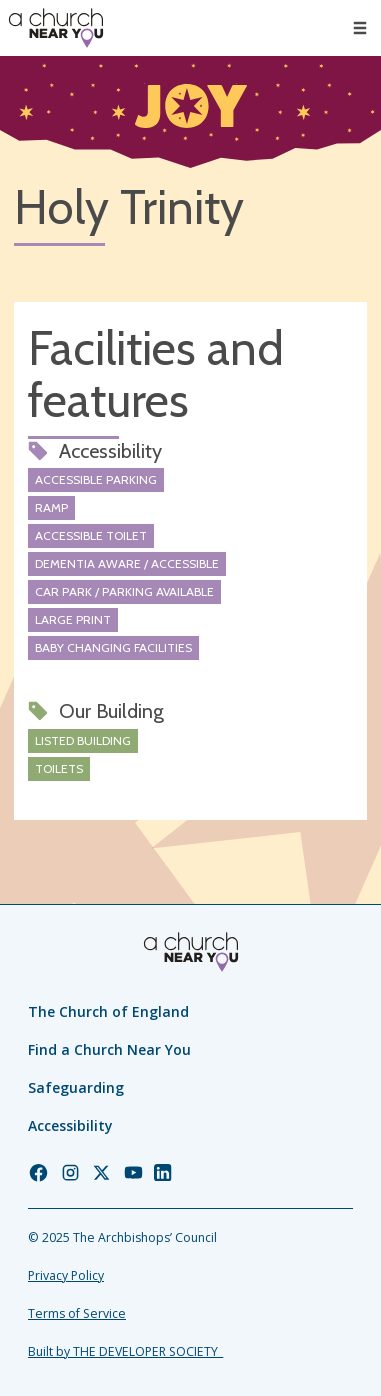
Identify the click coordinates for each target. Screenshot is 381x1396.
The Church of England (108, 1011)
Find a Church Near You (109, 1049)
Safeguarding (76, 1087)
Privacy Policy (66, 1275)
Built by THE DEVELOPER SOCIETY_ (125, 1351)
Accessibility (70, 1125)
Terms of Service (77, 1313)
